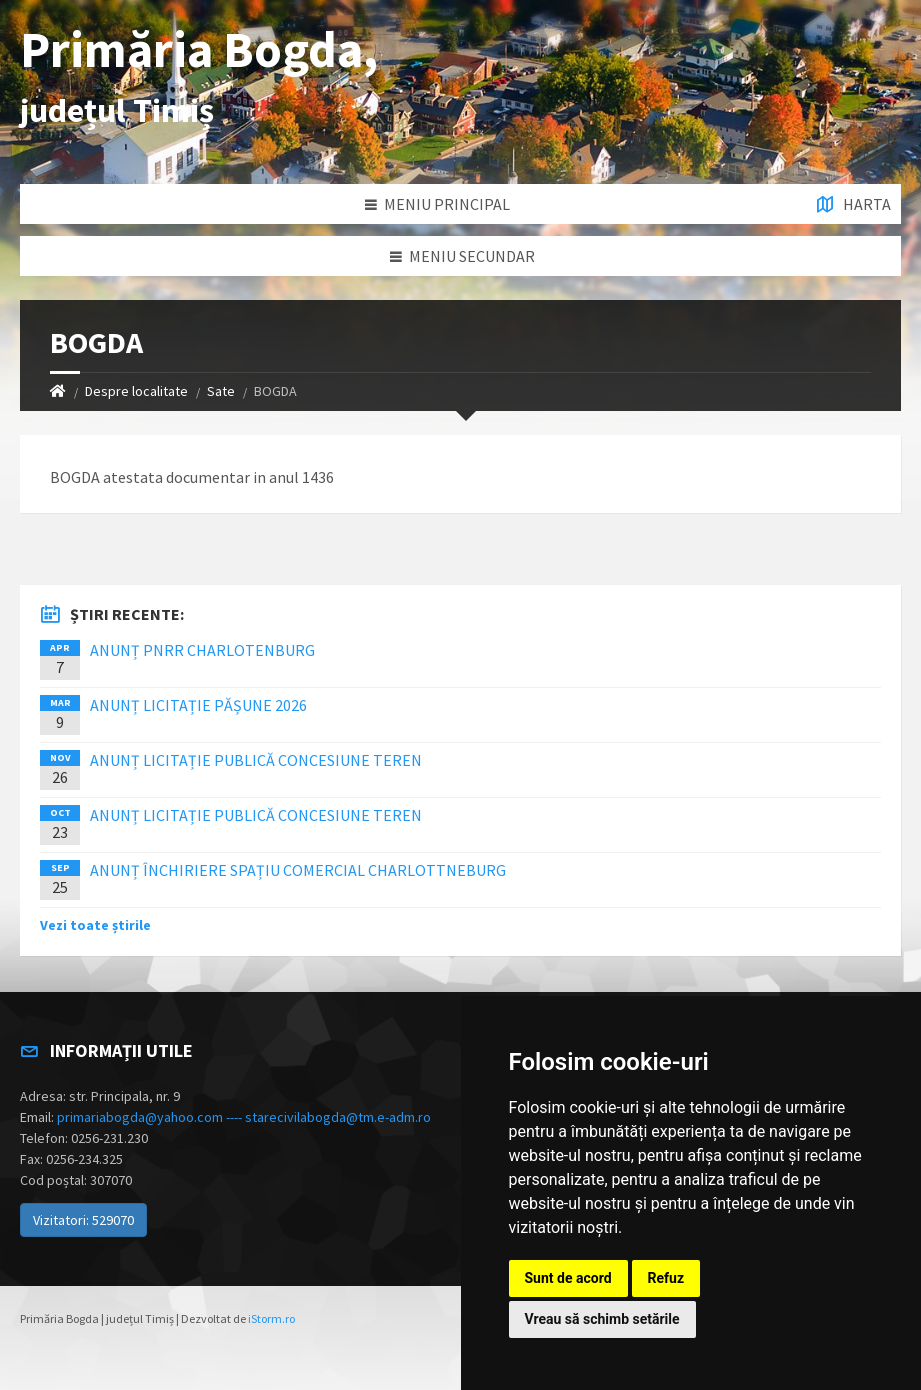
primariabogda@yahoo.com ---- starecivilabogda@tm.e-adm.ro (244, 1117)
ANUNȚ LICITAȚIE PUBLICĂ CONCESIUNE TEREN (256, 760)
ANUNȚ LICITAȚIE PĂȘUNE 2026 (198, 705)
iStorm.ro (271, 1318)
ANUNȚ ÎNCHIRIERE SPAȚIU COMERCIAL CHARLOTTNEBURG (298, 870)
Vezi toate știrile (95, 925)
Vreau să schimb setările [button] (602, 1319)
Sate (221, 391)
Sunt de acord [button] (568, 1278)
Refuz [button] (666, 1278)
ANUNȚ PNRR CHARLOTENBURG (202, 650)
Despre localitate (136, 391)
